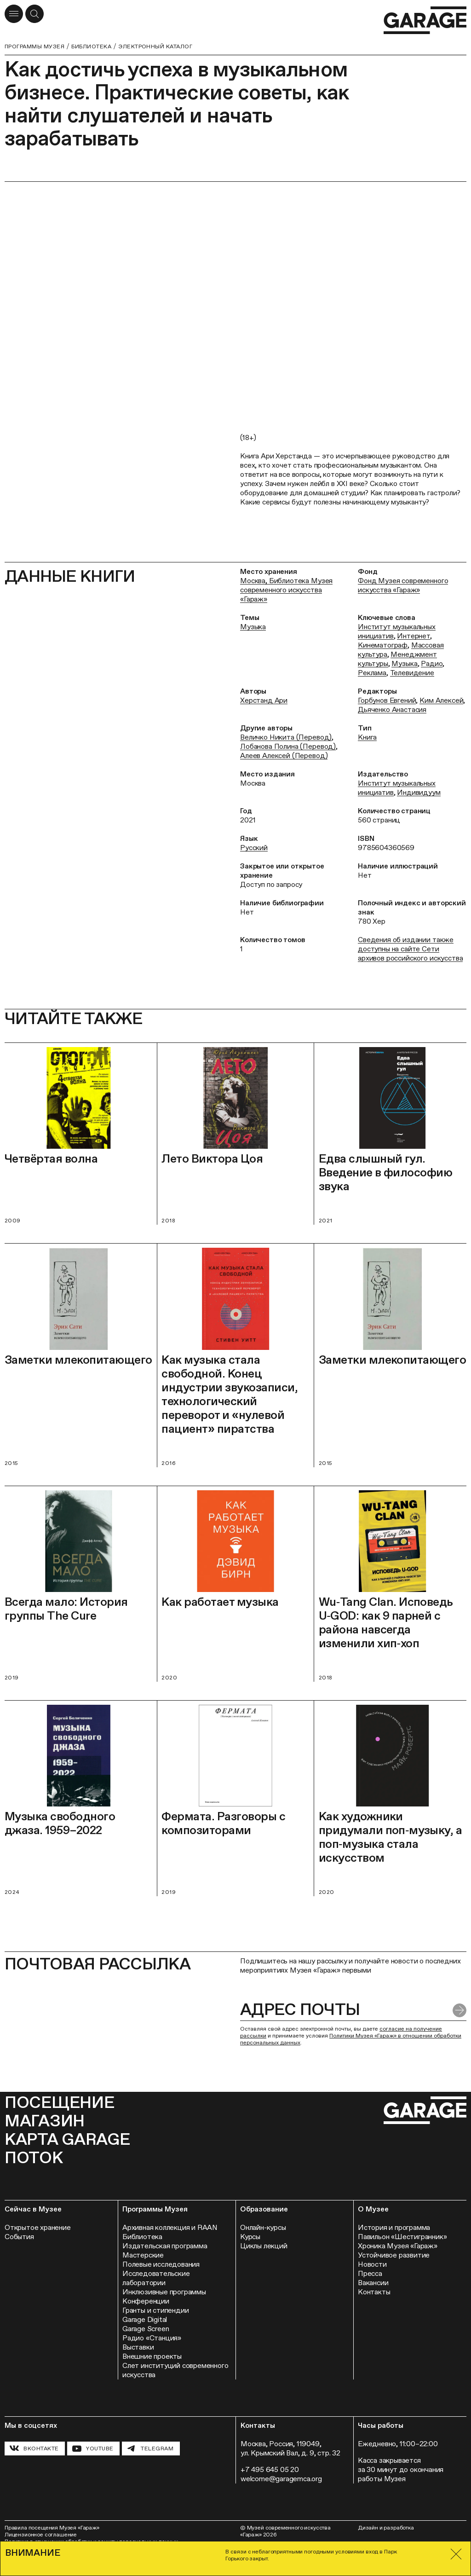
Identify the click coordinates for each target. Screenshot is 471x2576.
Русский (254, 847)
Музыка (253, 626)
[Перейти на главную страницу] (425, 20)
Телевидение (412, 672)
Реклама (372, 672)
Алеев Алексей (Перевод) (283, 755)
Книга (367, 737)
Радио (431, 663)
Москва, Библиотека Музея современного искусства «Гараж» (286, 589)
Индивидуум (418, 792)
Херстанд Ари (263, 700)
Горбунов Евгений (387, 700)
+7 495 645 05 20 (270, 2469)
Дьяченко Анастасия (392, 709)
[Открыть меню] (14, 14)
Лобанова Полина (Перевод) (288, 746)
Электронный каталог (155, 46)
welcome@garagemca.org (281, 2478)
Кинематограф (383, 645)
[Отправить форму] (459, 2010)
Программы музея (34, 46)
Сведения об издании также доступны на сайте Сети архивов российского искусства (410, 948)
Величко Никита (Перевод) (286, 737)
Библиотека (91, 46)
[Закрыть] (456, 2554)
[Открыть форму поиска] (34, 14)
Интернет (413, 635)
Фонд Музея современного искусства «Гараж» (403, 585)
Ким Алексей (441, 700)
